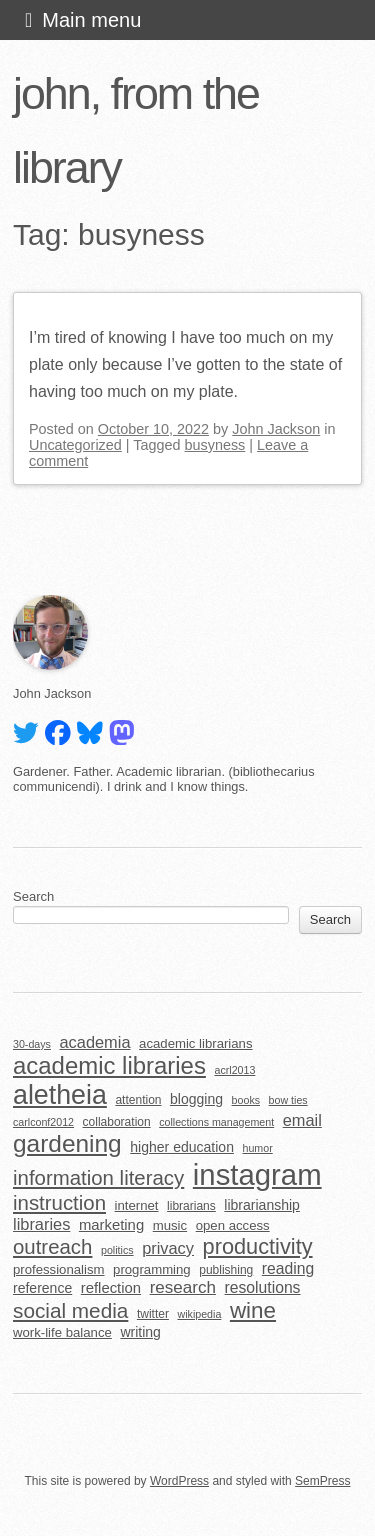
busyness (215, 445)
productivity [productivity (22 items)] (258, 1246)
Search (33, 896)
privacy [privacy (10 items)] (168, 1248)
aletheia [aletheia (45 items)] (60, 1095)
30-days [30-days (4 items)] (32, 1044)
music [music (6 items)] (170, 1225)
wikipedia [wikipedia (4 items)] (199, 1314)
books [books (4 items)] (246, 1100)
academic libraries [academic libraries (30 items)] (109, 1065)
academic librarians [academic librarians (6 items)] (195, 1043)
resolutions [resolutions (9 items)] (263, 1287)
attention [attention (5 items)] (138, 1100)
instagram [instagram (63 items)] (257, 1174)
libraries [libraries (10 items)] (41, 1224)
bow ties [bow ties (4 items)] (288, 1100)
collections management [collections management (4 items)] (216, 1122)
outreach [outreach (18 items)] (52, 1247)
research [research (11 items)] (183, 1287)
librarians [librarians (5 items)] (191, 1206)
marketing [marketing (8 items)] (111, 1225)
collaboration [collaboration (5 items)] (117, 1122)
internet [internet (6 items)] (137, 1205)
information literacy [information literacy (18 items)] (98, 1178)
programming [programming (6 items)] (152, 1269)
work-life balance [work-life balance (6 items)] (62, 1332)
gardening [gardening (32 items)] (67, 1143)
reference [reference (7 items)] (42, 1288)
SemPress (322, 1481)
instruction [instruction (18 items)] (59, 1203)
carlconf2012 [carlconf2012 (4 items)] (43, 1122)
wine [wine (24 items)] (253, 1310)
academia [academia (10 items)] (94, 1042)
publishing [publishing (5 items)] (226, 1270)
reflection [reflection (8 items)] (111, 1288)
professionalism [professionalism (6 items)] (59, 1269)
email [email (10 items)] (302, 1120)
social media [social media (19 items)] (70, 1310)
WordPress (179, 1481)
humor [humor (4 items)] (257, 1148)
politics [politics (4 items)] (117, 1250)
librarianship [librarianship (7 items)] (262, 1205)
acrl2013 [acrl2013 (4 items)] (234, 1070)
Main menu (91, 20)
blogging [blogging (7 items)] (196, 1099)
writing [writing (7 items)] (140, 1332)
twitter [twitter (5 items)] (153, 1314)
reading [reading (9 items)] (288, 1268)
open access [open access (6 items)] (233, 1225)
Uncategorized (75, 445)
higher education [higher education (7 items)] (182, 1147)
